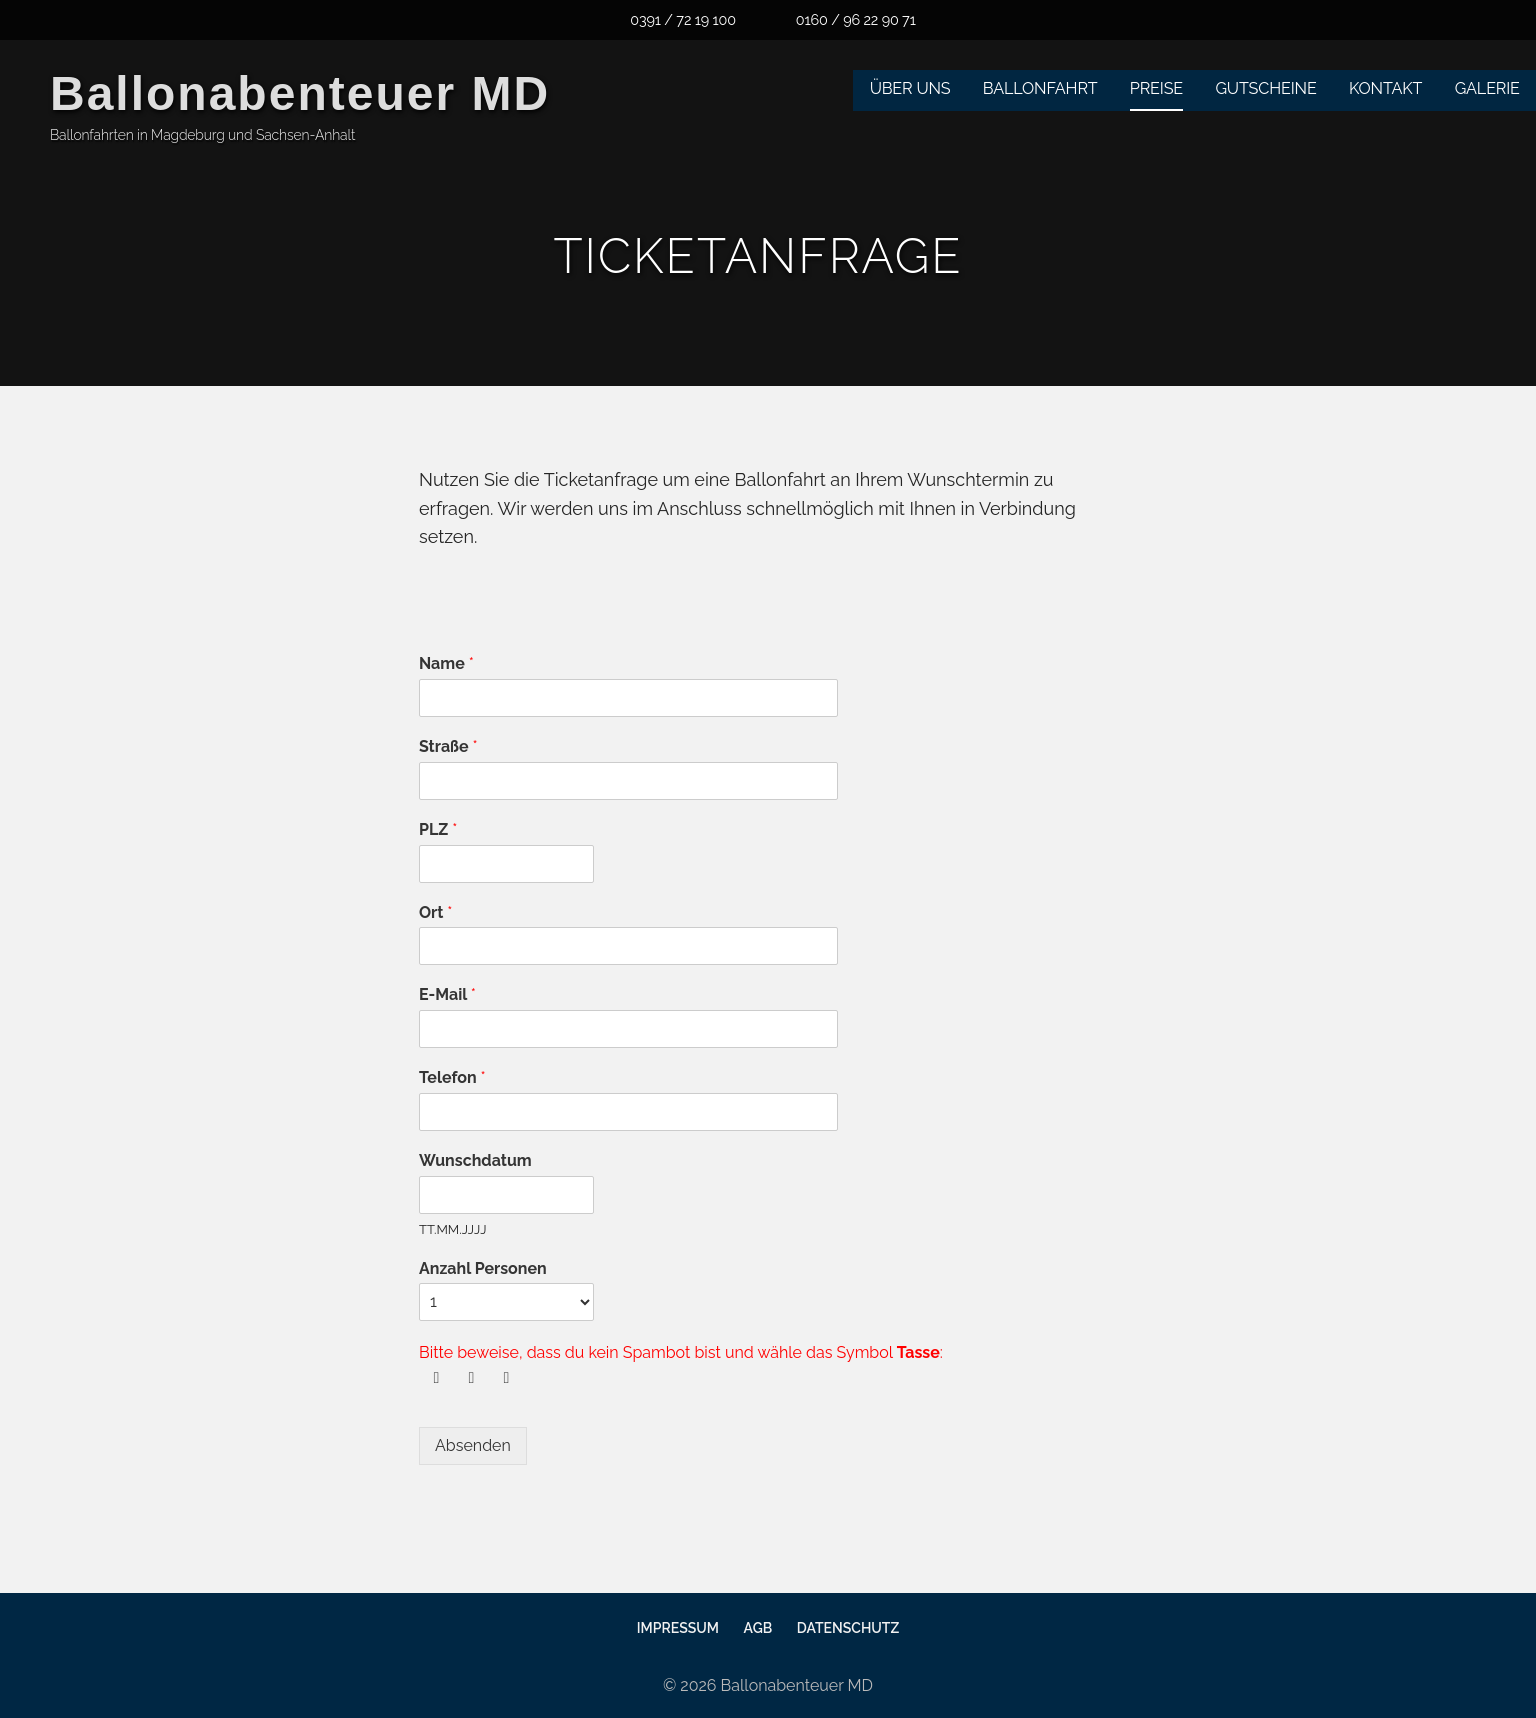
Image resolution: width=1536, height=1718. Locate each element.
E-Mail (447, 994)
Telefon (452, 1077)
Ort (435, 912)
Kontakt (1385, 88)
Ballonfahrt (1040, 88)
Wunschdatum (475, 1160)
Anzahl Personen (483, 1268)
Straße (448, 746)
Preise (1156, 88)
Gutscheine (1265, 88)
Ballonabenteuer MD (300, 93)
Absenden (473, 1445)
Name (446, 663)
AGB (758, 1628)
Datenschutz (848, 1628)
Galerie (1487, 88)
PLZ (438, 829)
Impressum (678, 1628)
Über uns (910, 88)
